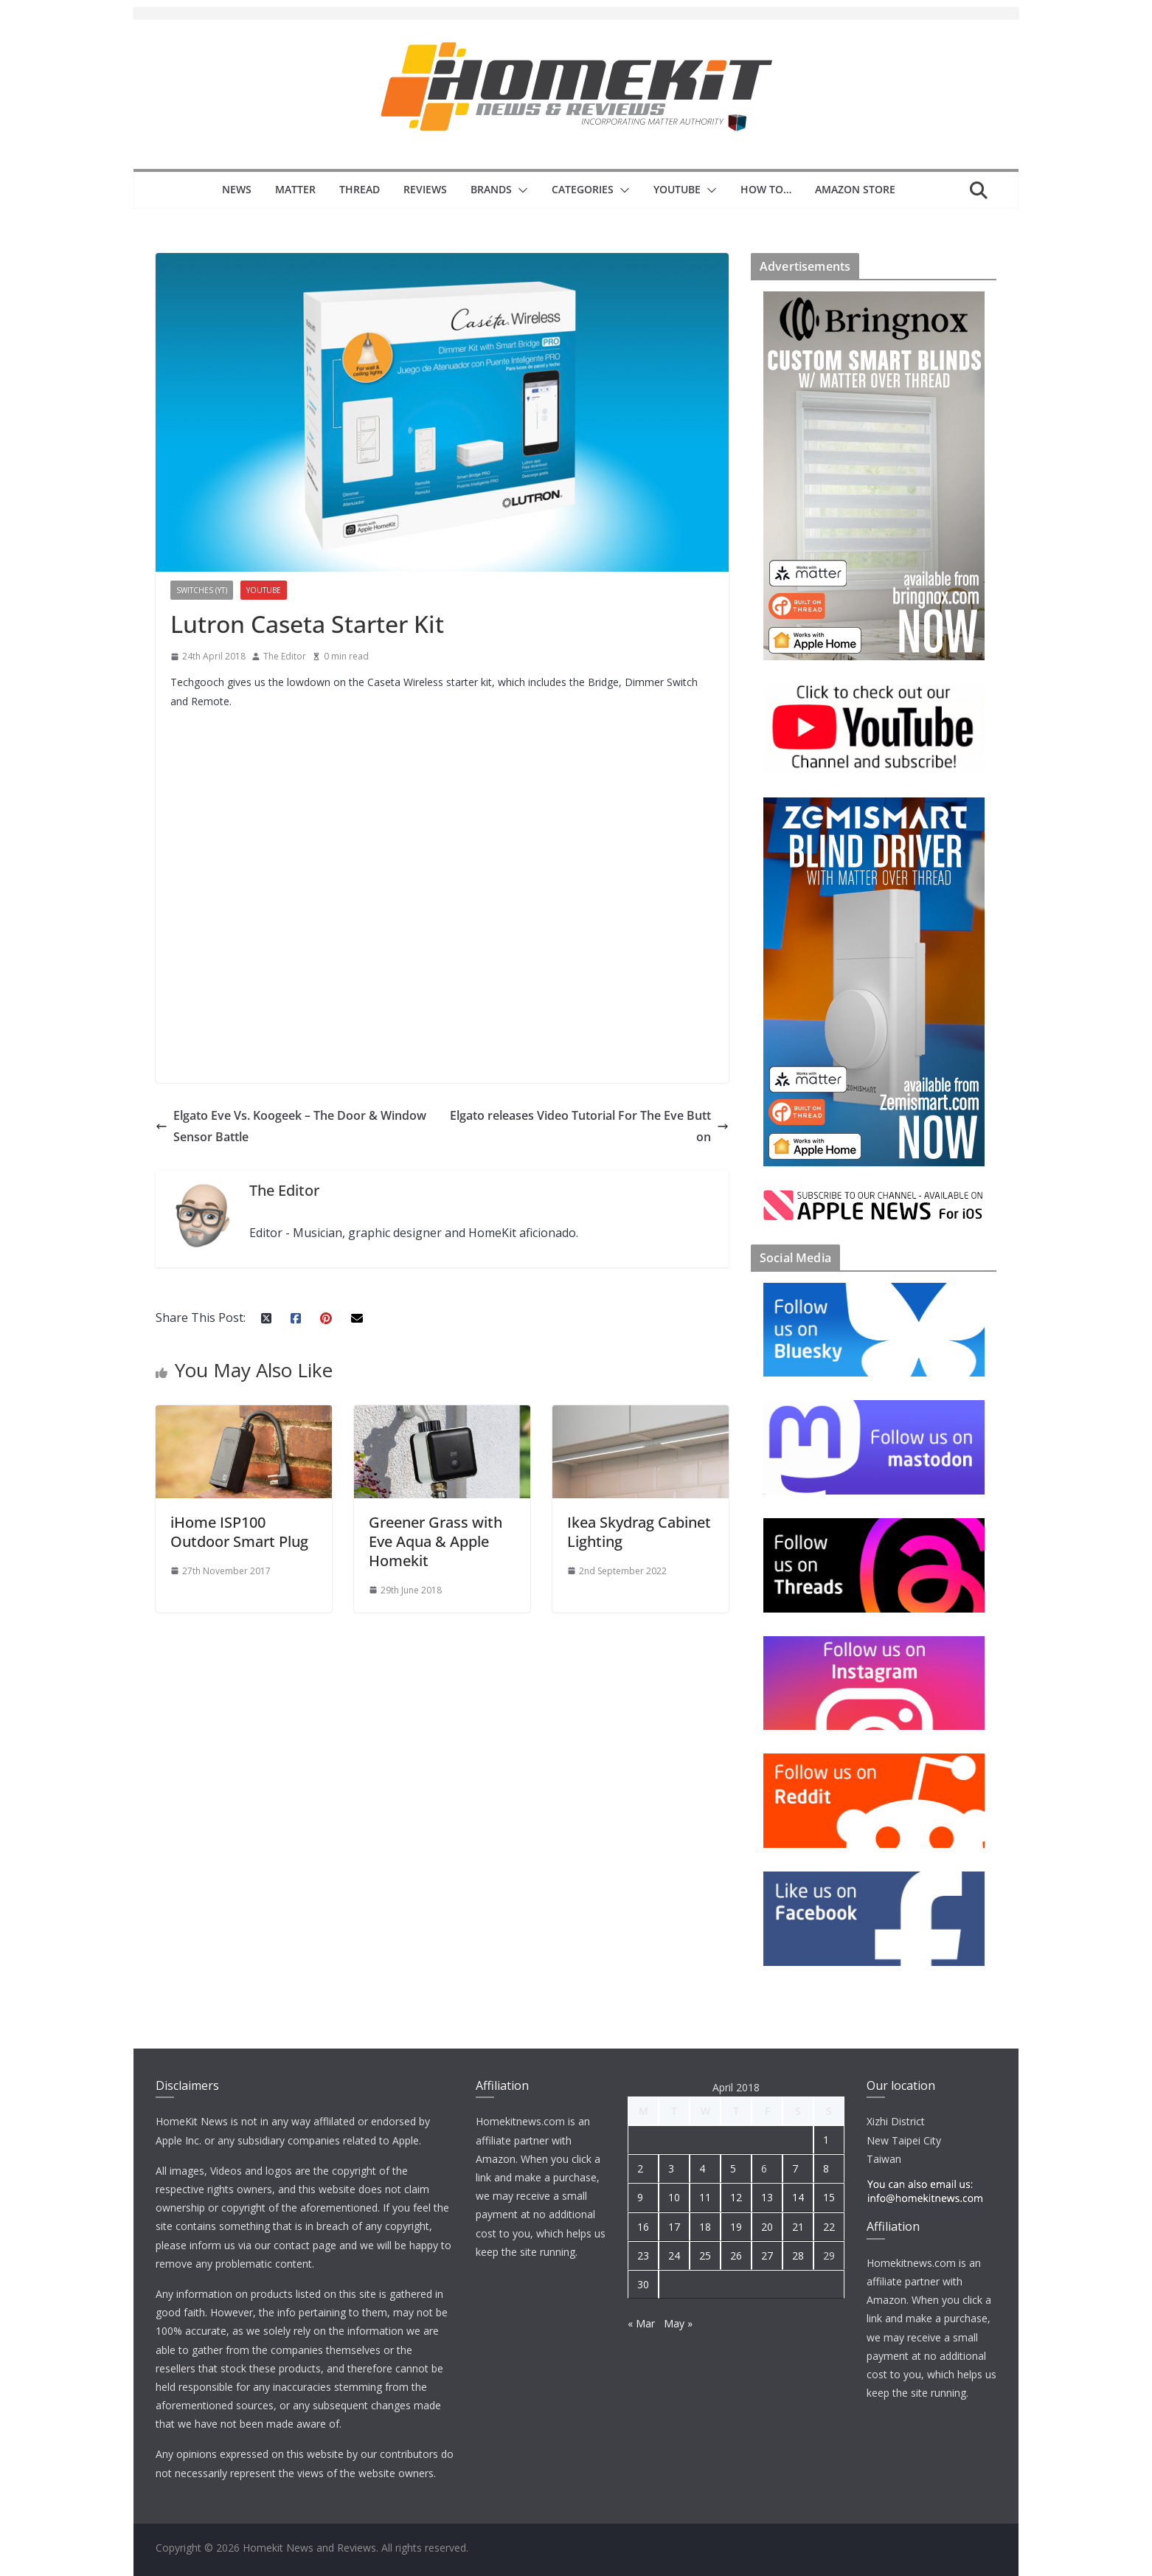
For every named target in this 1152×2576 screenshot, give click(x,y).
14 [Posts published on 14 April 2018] (798, 2197)
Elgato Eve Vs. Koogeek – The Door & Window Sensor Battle (291, 1126)
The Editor (284, 656)
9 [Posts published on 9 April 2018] (640, 2197)
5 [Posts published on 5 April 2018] (733, 2168)
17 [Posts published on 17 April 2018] (674, 2227)
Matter (295, 189)
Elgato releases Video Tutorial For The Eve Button (589, 1126)
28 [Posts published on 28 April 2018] (798, 2255)
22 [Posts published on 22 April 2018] (829, 2227)
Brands (491, 189)
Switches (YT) (201, 590)
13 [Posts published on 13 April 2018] (767, 2197)
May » (678, 2323)
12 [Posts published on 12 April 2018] (736, 2197)
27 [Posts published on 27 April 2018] (767, 2255)
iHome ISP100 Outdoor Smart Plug (239, 1531)
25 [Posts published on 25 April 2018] (705, 2255)
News (236, 189)
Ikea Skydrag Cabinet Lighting (639, 1531)
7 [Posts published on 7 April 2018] (795, 2168)
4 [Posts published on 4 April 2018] (702, 2168)
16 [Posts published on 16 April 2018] (643, 2227)
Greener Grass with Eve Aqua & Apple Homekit (435, 1541)
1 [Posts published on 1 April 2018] (826, 2140)
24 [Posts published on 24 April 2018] (674, 2255)
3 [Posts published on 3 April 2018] (671, 2168)
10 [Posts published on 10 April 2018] (674, 2197)
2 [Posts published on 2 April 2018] (640, 2168)
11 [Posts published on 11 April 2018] (705, 2197)
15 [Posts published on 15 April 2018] (829, 2197)
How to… (765, 189)
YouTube (677, 189)
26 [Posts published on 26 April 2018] (736, 2255)
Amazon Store (855, 189)
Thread (359, 189)
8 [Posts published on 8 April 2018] (826, 2168)
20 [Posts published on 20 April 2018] (767, 2227)
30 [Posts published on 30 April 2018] (643, 2284)
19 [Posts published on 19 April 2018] (736, 2227)
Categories (583, 189)
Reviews (425, 189)
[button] (520, 190)
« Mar (641, 2323)
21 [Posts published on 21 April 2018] (798, 2227)
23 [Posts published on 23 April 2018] (643, 2255)
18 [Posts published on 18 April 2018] (705, 2227)
